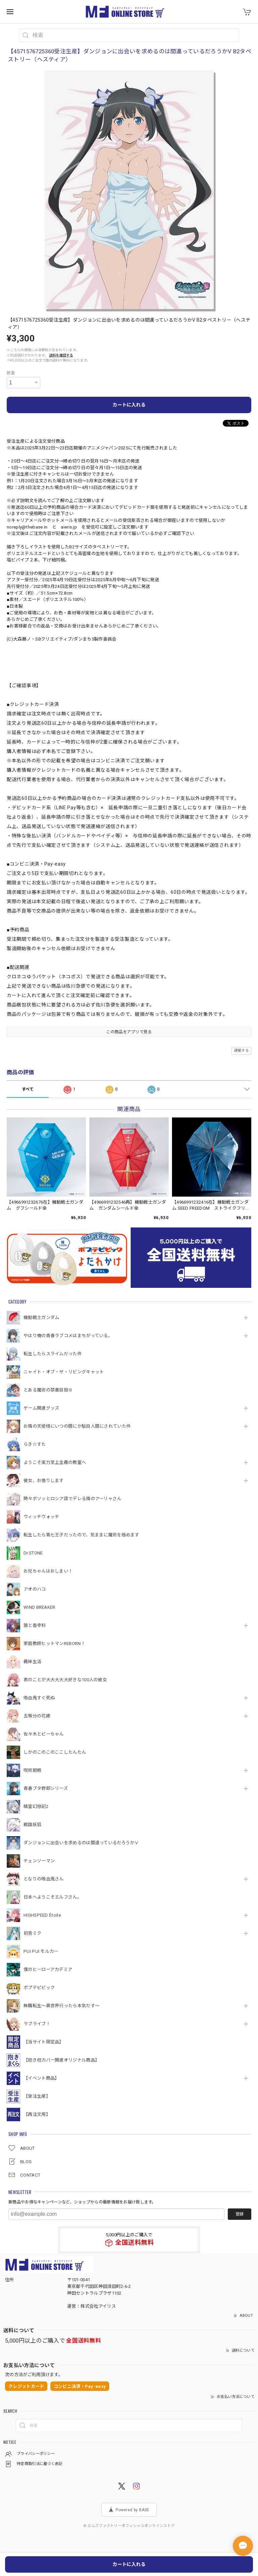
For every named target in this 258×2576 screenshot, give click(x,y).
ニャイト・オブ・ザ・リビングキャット (64, 1371)
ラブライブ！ (37, 2023)
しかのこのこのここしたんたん (55, 1752)
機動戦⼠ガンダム (41, 1317)
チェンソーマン (39, 1860)
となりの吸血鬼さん (44, 1878)
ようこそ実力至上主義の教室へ (55, 1462)
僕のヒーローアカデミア (48, 1969)
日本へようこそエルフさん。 (53, 1897)
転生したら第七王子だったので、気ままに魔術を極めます (81, 1534)
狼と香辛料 (35, 1625)
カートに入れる (129, 404)
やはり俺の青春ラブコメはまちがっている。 (68, 1335)
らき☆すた (35, 1444)
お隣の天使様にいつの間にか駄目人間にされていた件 (77, 1426)
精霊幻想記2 (36, 1806)
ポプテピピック (39, 1987)
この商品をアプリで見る (129, 1032)
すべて (28, 1089)
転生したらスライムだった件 (53, 1353)
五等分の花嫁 (37, 1715)
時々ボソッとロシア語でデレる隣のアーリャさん (73, 1498)
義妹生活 (32, 1661)
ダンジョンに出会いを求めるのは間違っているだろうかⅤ (81, 1842)
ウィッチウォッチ (41, 1516)
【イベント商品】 (41, 2078)
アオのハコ (35, 1589)
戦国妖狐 (32, 1824)
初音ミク (32, 1933)
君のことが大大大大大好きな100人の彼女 (65, 1679)
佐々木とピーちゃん (44, 1734)
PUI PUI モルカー (41, 1951)
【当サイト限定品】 (44, 2041)
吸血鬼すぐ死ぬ (39, 1697)
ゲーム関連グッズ (41, 1408)
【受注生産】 (37, 2096)
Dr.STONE (33, 1552)
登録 (239, 2214)
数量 (11, 373)
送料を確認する (61, 355)
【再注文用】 (37, 2114)
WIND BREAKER (39, 1607)
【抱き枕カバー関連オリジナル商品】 (61, 2060)
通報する (241, 1050)
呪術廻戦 (32, 1770)
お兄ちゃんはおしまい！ (48, 1571)
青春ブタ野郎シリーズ (46, 1788)
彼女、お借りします (44, 1480)
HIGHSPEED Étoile (42, 1915)
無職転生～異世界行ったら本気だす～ (61, 2005)
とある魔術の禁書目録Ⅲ (50, 1389)
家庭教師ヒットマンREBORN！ (54, 1643)
